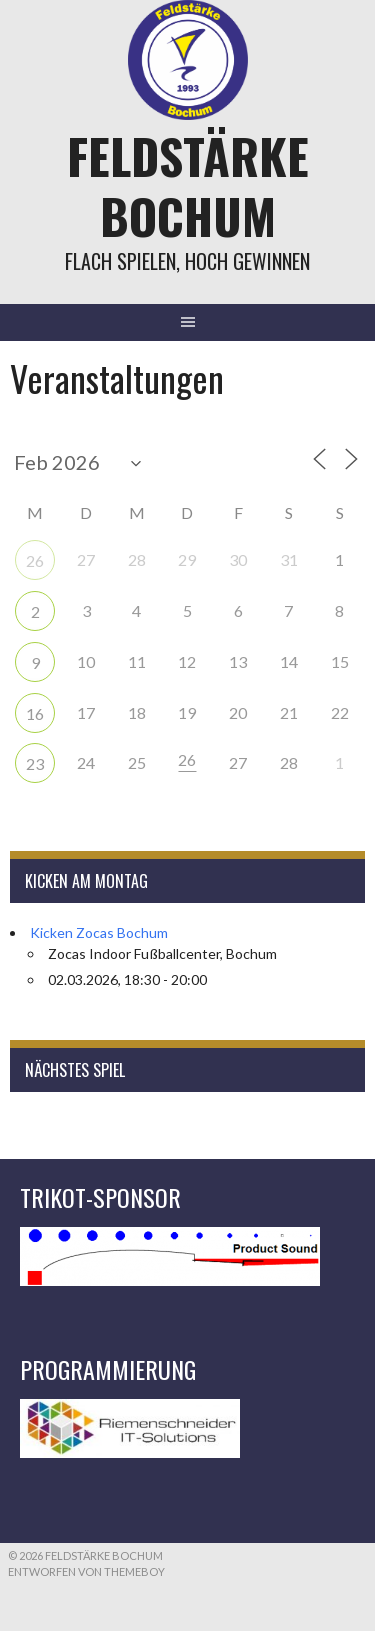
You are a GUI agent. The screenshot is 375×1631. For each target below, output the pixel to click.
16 (35, 713)
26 (35, 560)
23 (35, 763)
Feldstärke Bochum (188, 185)
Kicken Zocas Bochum (99, 932)
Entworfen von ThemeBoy (86, 1571)
